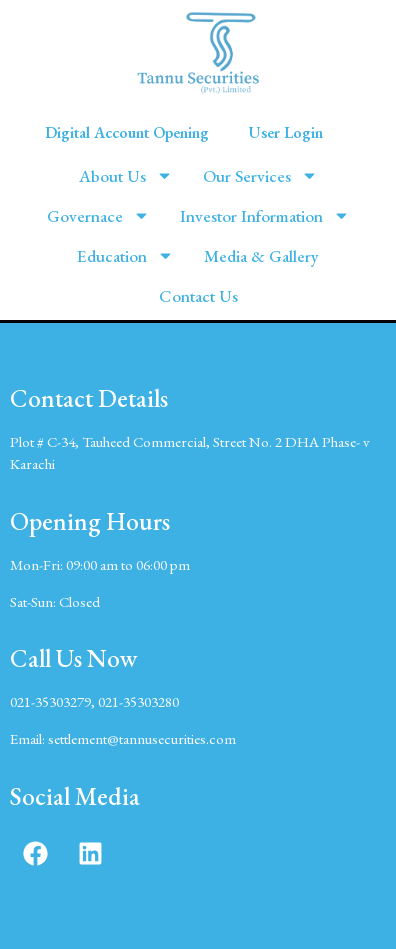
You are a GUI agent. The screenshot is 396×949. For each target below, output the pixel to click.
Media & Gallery (261, 256)
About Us (126, 175)
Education (125, 255)
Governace (98, 215)
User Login (286, 132)
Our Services (260, 175)
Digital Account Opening (127, 132)
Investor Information (265, 215)
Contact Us (198, 296)
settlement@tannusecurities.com (142, 738)
